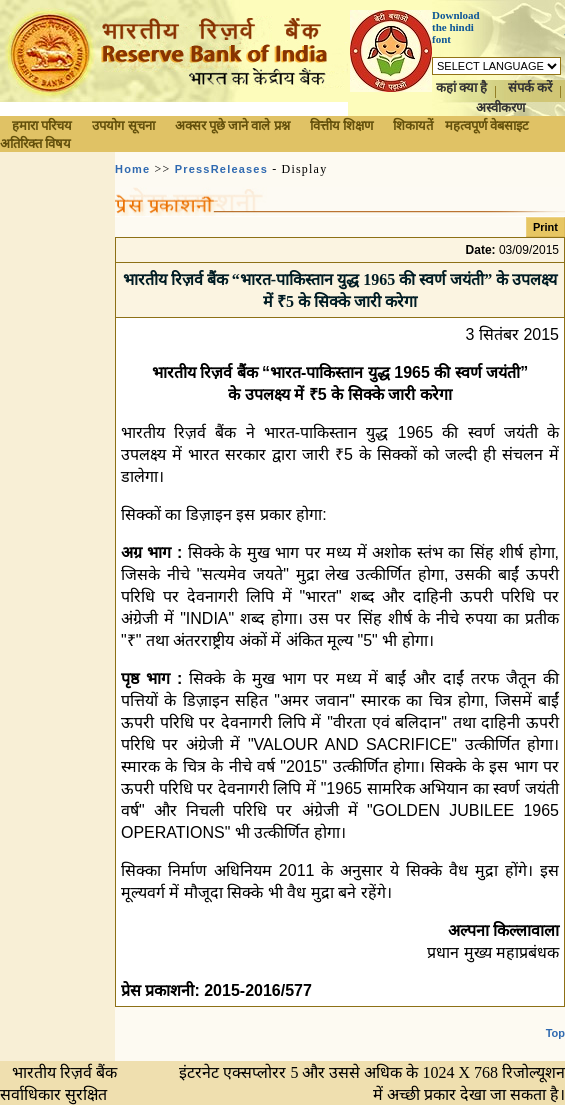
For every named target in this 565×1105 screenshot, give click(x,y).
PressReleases (221, 169)
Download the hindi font (456, 27)
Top (555, 1033)
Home (132, 169)
